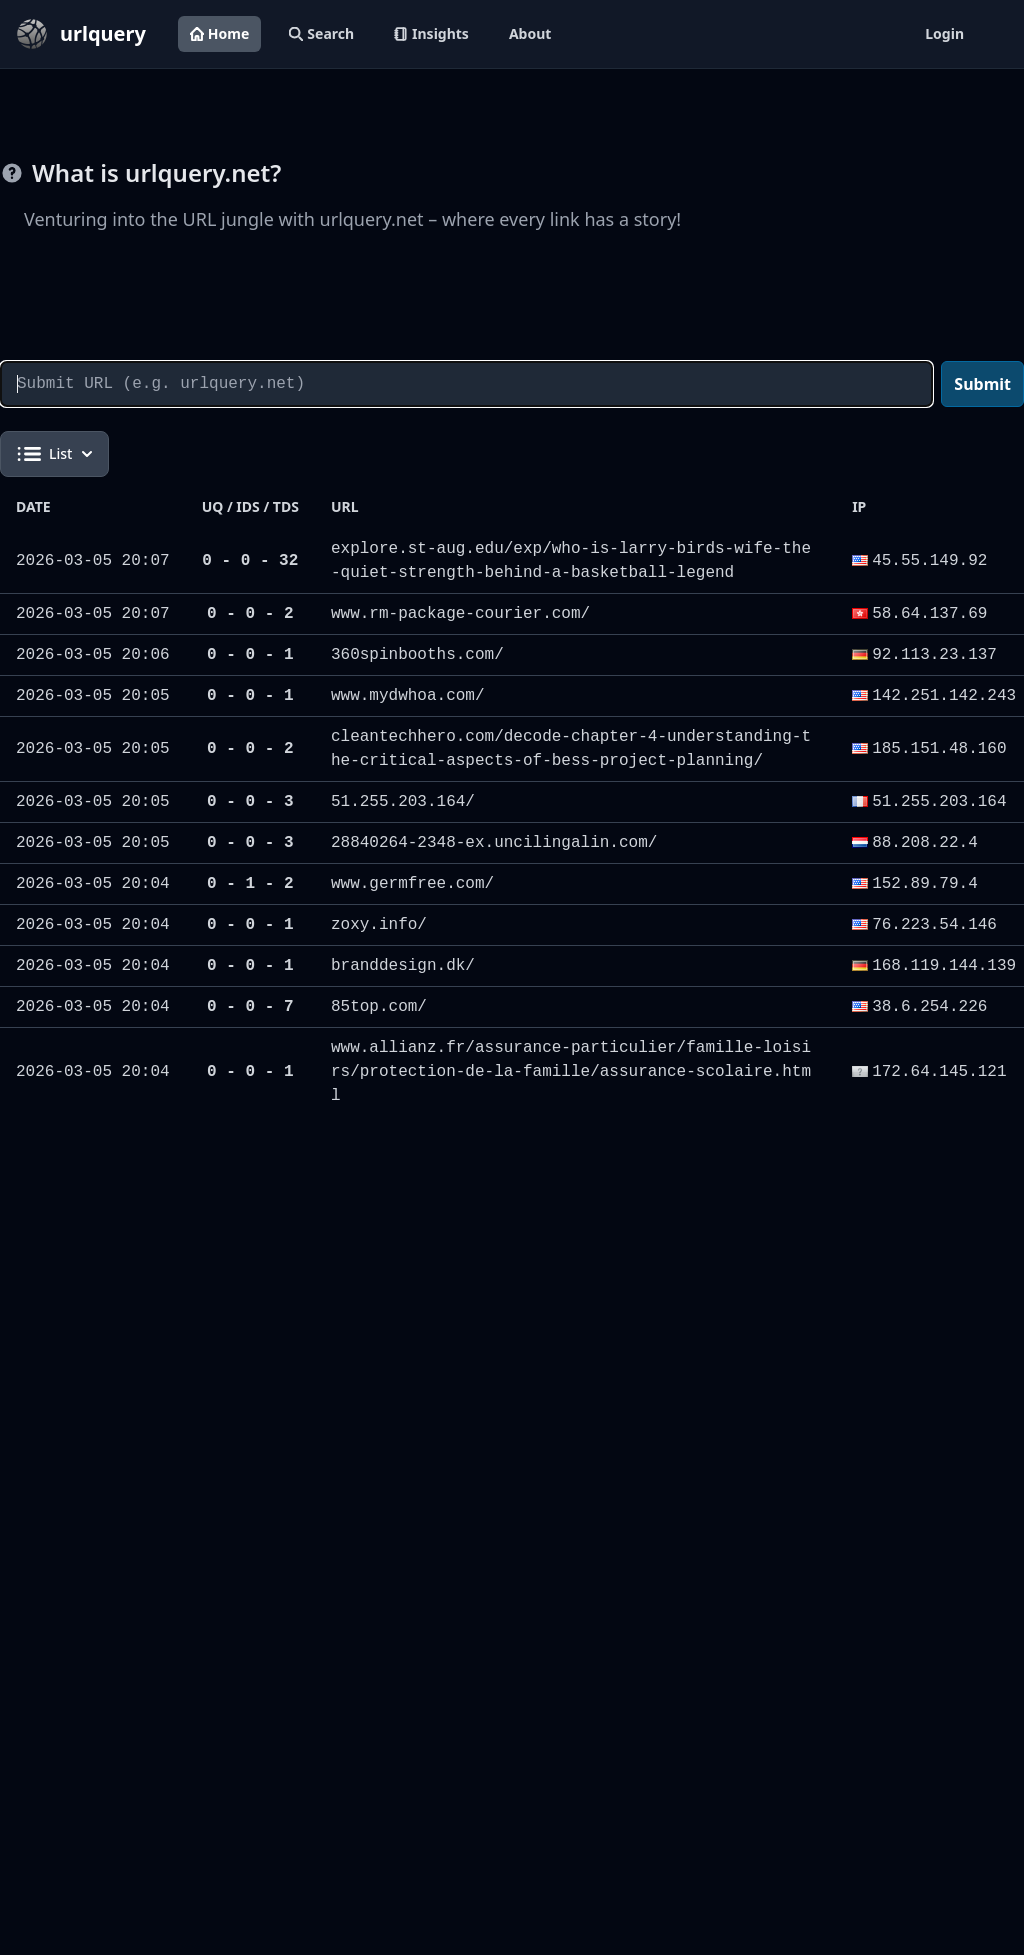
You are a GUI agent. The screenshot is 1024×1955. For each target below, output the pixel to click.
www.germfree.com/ (412, 884)
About (530, 33)
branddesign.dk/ (403, 966)
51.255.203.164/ (403, 802)
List (54, 454)
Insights (431, 33)
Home (219, 33)
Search (321, 33)
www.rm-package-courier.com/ (460, 614)
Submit (982, 384)
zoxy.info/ (379, 925)
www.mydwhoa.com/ (408, 696)
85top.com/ (379, 1007)
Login (944, 33)
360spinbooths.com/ (417, 655)
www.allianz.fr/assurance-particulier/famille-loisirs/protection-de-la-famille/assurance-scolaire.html (571, 1072)
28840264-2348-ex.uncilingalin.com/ (494, 843)
